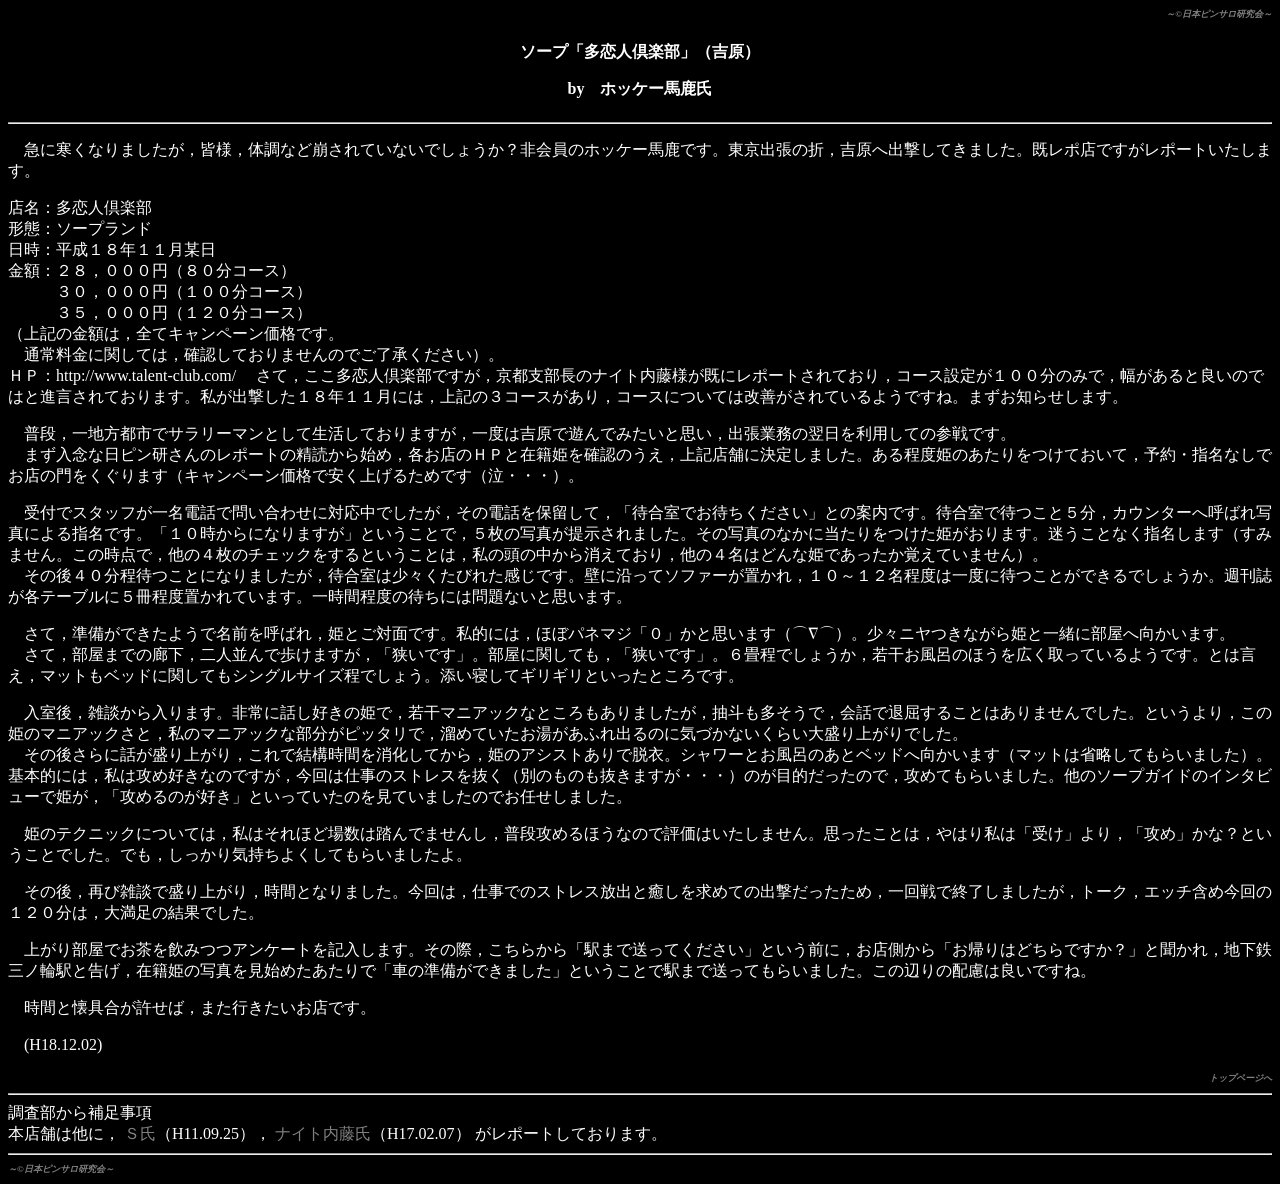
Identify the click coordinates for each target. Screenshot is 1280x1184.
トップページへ (1240, 1078)
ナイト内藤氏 (323, 1133)
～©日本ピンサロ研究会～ (1219, 14)
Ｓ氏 (140, 1133)
